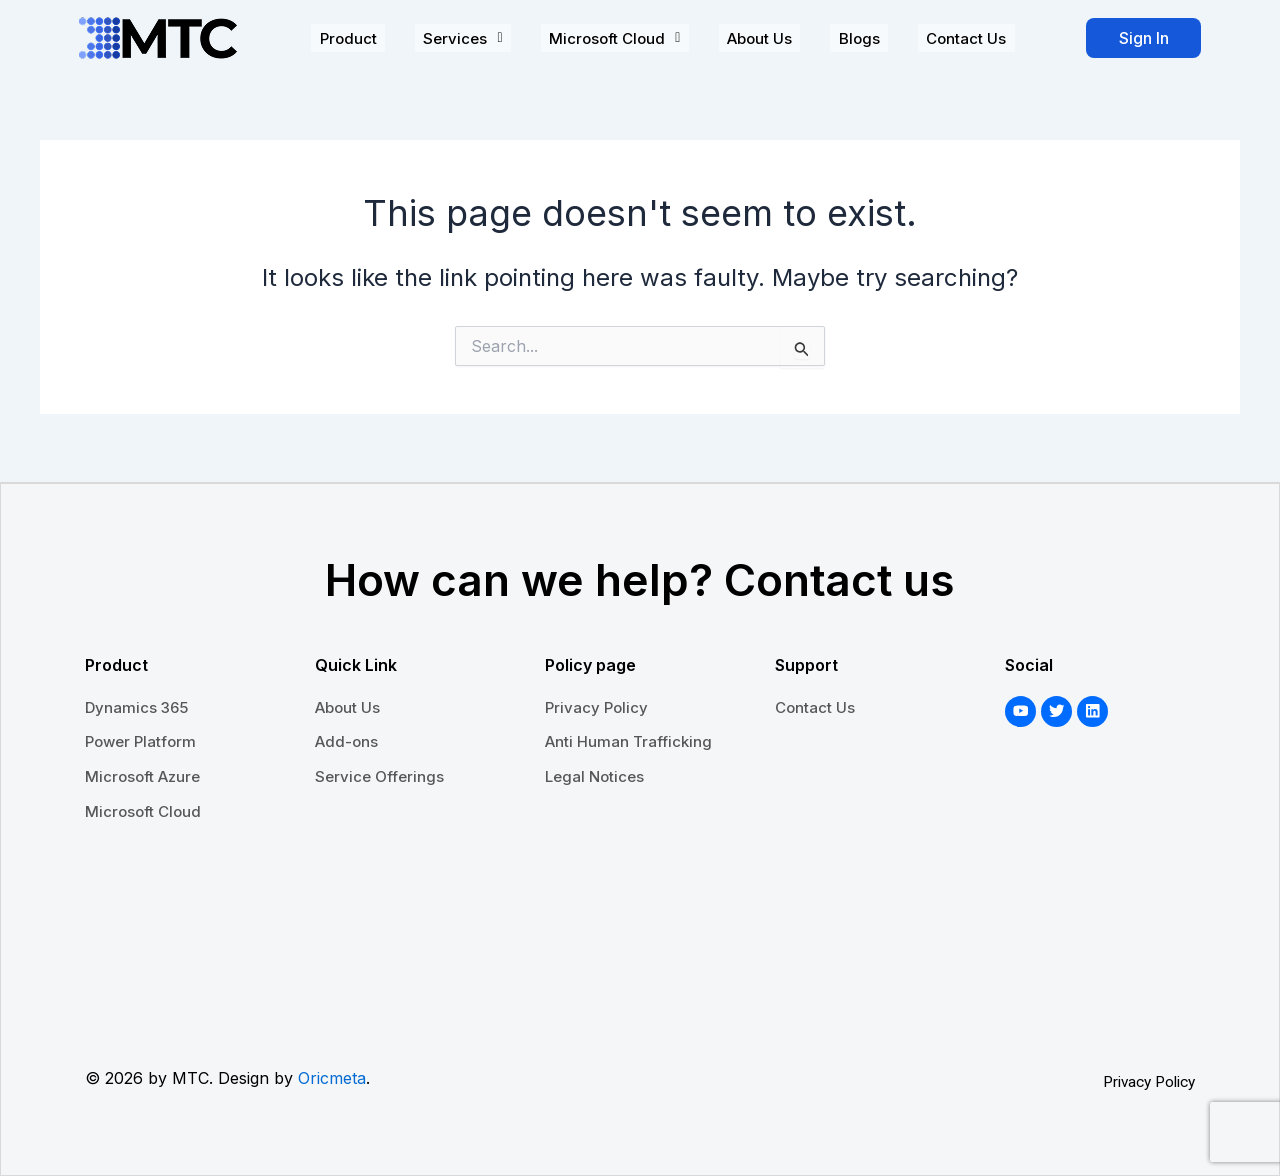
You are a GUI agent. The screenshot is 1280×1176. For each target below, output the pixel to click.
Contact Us (925, 38)
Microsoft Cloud (623, 38)
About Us (751, 38)
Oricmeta (334, 1075)
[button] (487, 38)
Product (389, 38)
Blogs (834, 38)
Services (487, 38)
